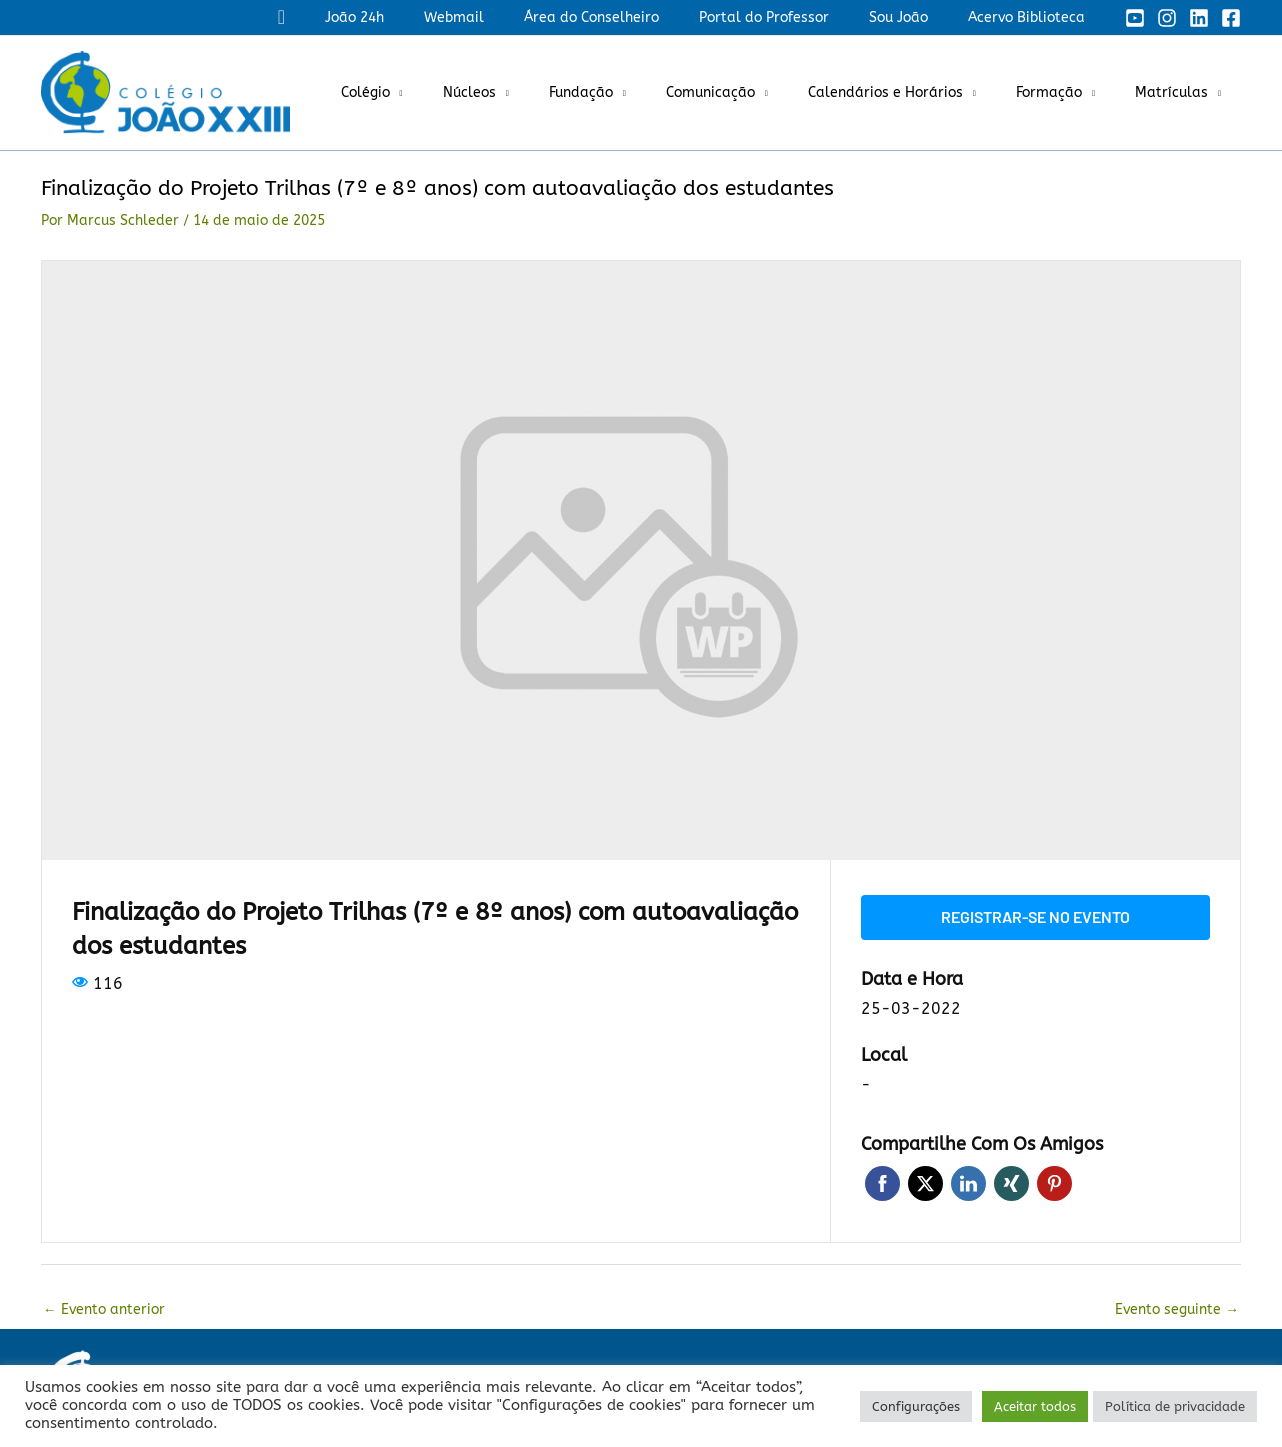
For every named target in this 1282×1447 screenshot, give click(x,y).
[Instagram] (1167, 18)
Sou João (916, 17)
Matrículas (1177, 92)
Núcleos (535, 92)
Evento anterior (104, 1307)
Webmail (508, 17)
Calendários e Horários (915, 92)
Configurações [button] (916, 1406)
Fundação (635, 92)
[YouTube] (1135, 18)
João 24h (420, 17)
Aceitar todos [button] (1035, 1406)
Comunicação (752, 92)
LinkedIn (968, 1181)
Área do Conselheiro (633, 17)
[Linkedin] (1199, 18)
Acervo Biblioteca (1032, 17)
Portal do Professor (794, 17)
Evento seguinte (1177, 1307)
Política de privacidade (1175, 1406)
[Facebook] (1231, 18)
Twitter (925, 1181)
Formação (1067, 92)
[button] (353, 17)
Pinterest (1054, 1181)
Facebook (882, 1181)
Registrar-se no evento (1035, 915)
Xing (1011, 1181)
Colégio (443, 92)
